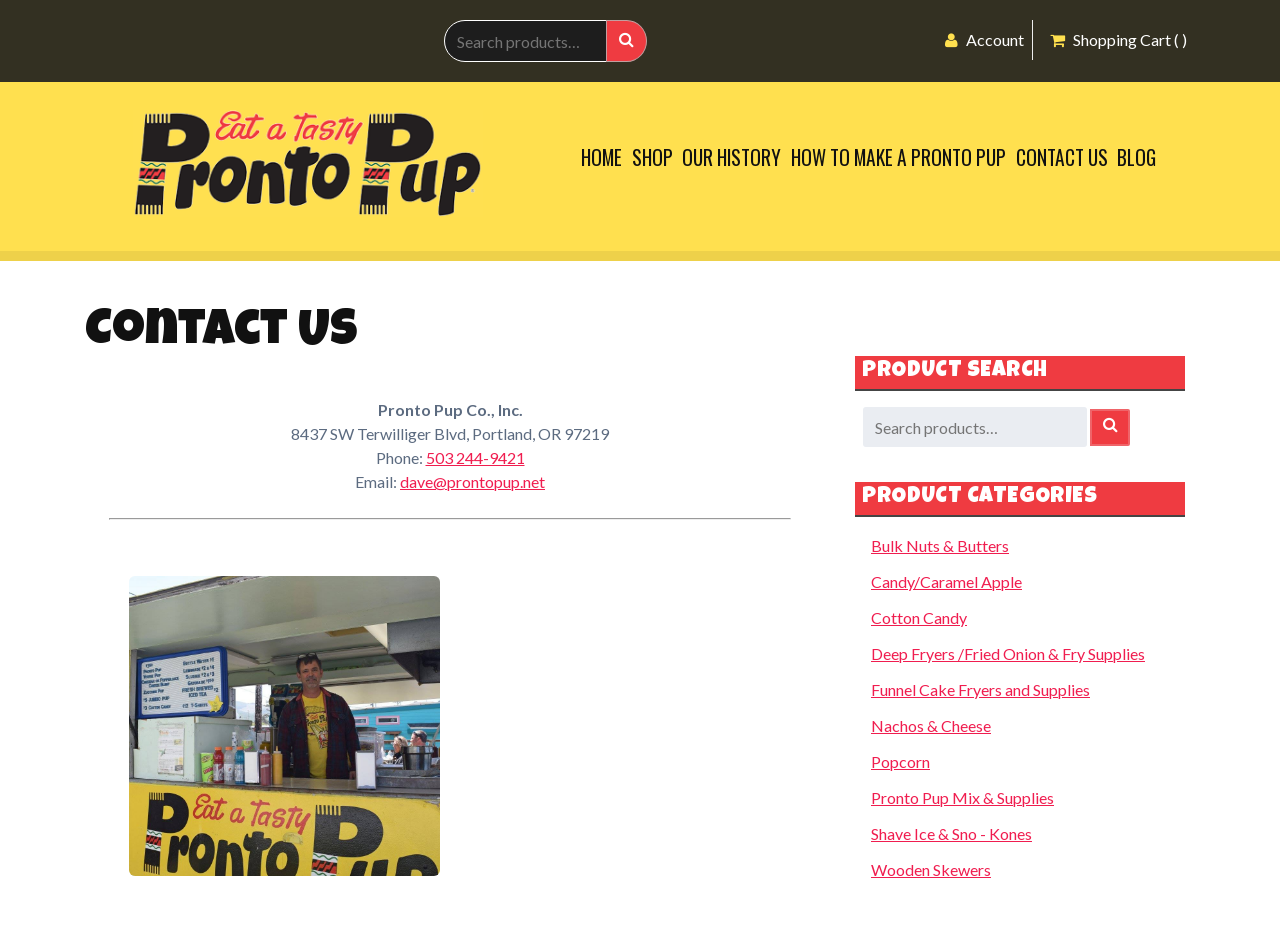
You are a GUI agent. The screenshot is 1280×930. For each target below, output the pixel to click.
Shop (652, 157)
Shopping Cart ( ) (1118, 39)
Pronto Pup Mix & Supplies (962, 797)
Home (601, 157)
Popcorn (900, 761)
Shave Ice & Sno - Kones (951, 833)
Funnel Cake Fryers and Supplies (980, 689)
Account (984, 39)
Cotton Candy (919, 617)
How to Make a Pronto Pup (898, 157)
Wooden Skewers (931, 869)
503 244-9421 (475, 457)
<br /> (635, 726)
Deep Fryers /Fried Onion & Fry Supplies (1008, 653)
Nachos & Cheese (931, 725)
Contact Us (1062, 157)
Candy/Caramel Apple (946, 581)
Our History (731, 157)
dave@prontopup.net (472, 481)
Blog (1136, 157)
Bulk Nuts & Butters (940, 545)
